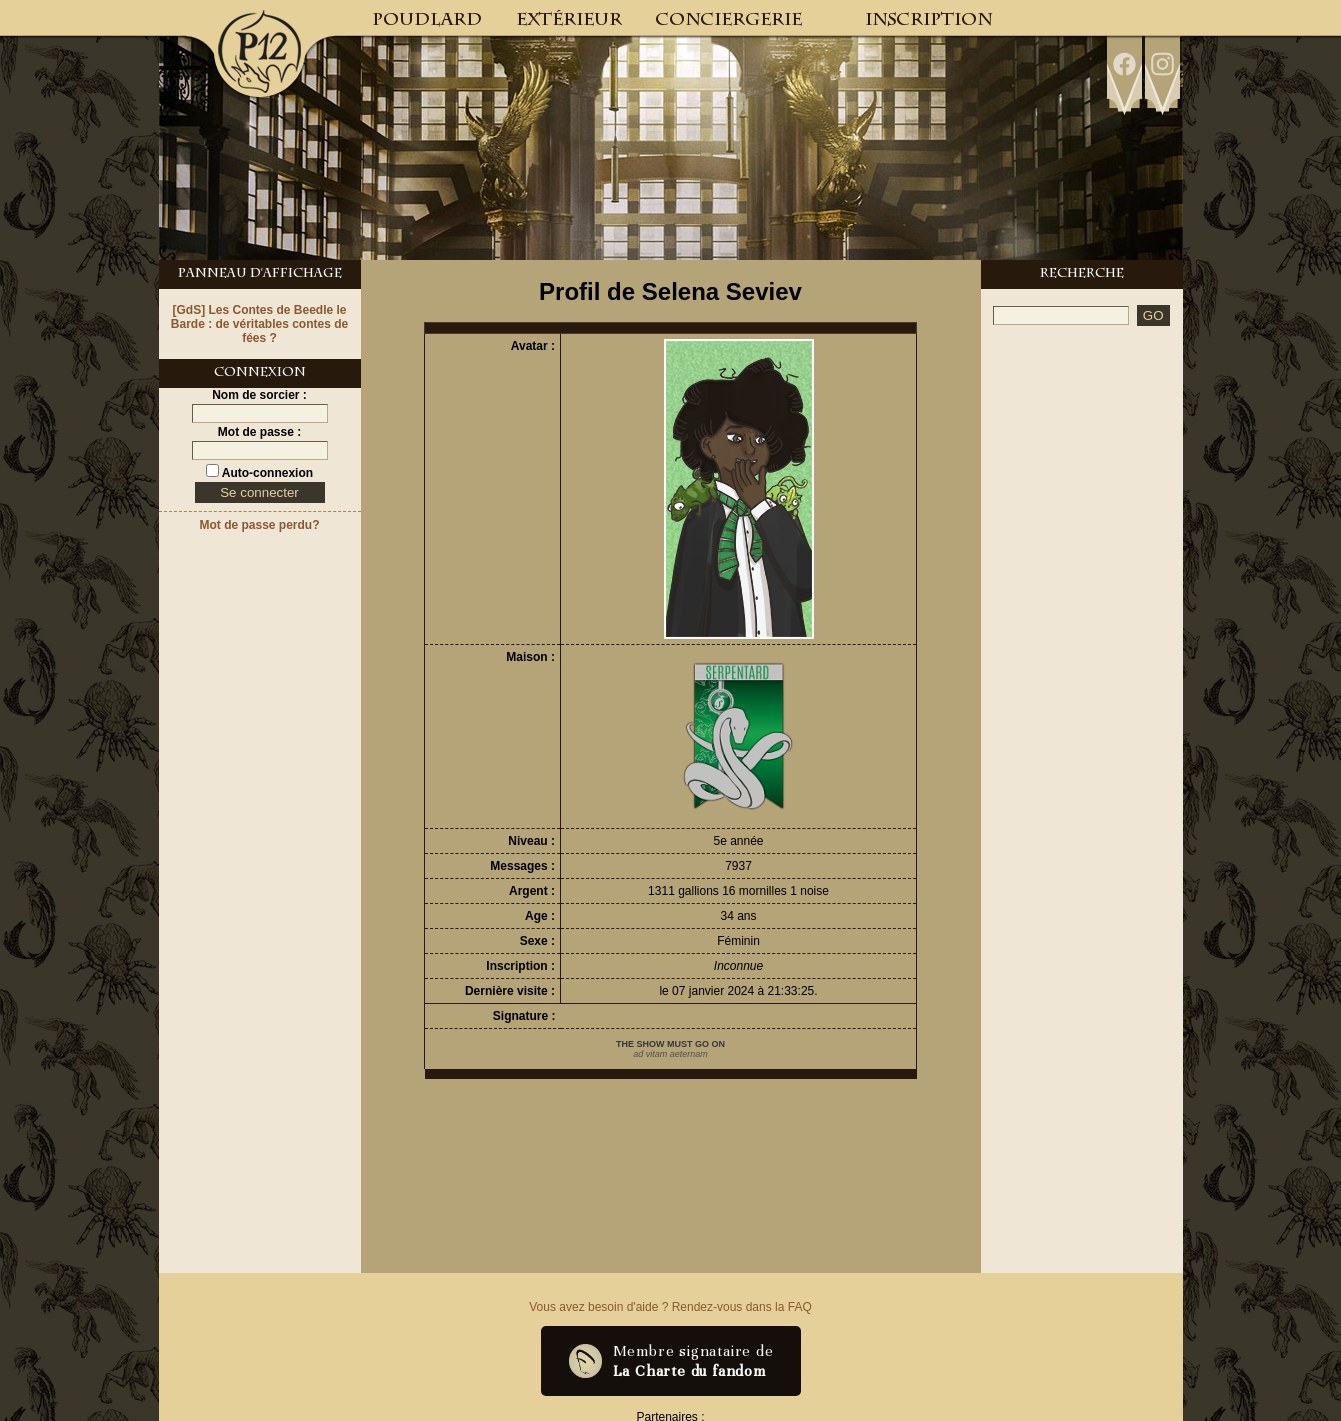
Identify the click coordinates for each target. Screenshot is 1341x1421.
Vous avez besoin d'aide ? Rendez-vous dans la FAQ (670, 1307)
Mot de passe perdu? (259, 525)
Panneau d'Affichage (260, 275)
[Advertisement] (1082, 642)
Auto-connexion (266, 473)
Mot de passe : (259, 432)
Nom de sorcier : (259, 395)
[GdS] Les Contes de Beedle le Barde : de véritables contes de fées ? (259, 324)
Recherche (1082, 275)
